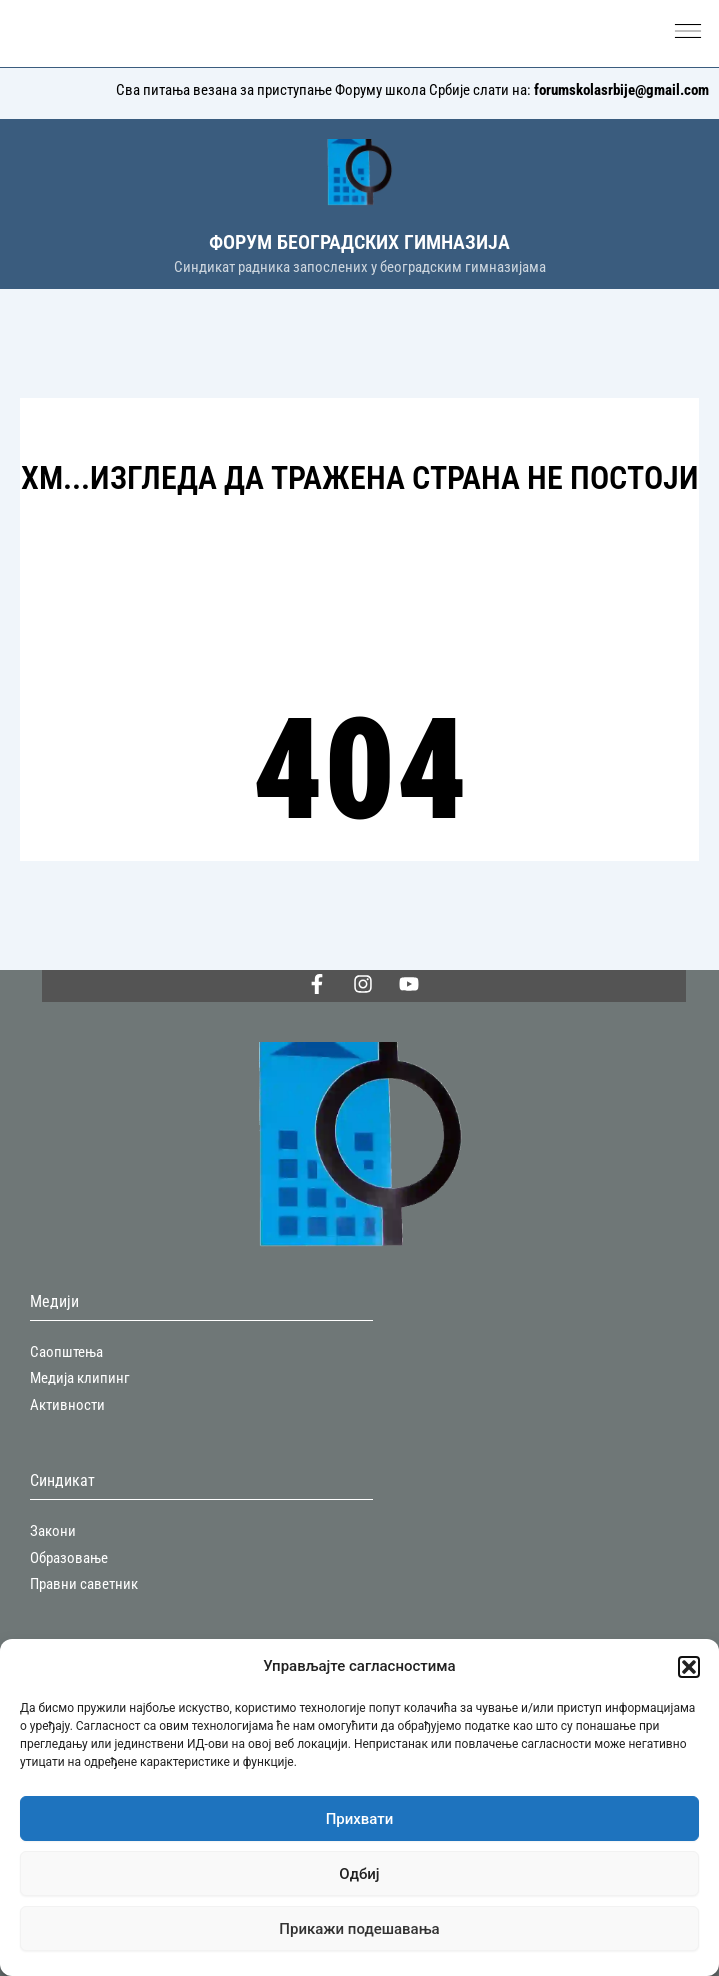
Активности (67, 1405)
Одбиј (359, 1874)
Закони (53, 1531)
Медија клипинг (80, 1378)
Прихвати (360, 1819)
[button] (689, 1667)
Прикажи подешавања (359, 1929)
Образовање (69, 1558)
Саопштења (66, 1352)
